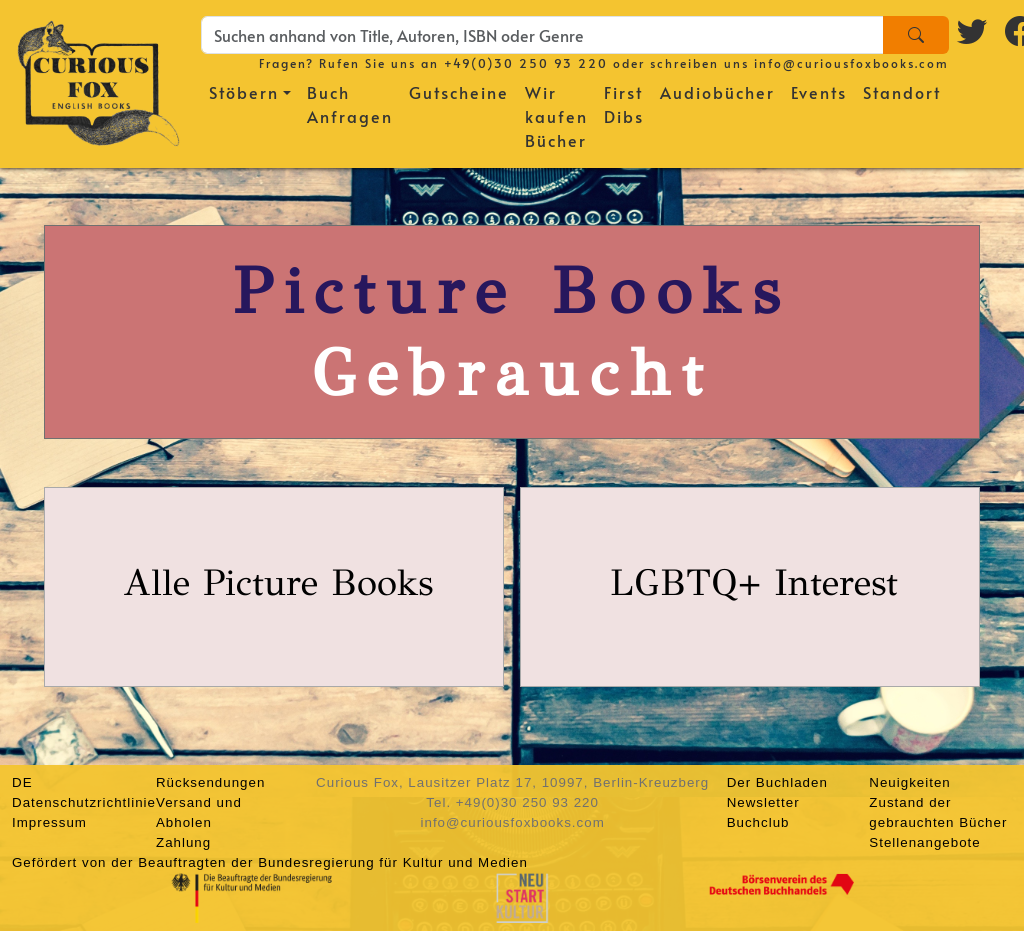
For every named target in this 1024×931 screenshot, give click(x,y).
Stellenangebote (924, 842)
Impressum (49, 822)
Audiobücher (717, 92)
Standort (902, 92)
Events (819, 92)
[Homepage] (98, 80)
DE (22, 782)
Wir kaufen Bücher (556, 116)
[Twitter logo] (973, 31)
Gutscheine (459, 92)
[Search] (916, 35)
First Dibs (624, 104)
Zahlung (183, 842)
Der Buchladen (777, 782)
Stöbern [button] (244, 92)
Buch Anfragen (350, 104)
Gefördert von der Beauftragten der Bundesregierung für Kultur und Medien (270, 862)
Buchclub (758, 822)
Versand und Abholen (199, 812)
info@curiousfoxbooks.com (851, 63)
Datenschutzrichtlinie (84, 802)
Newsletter (763, 802)
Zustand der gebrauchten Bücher (938, 812)
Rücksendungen (210, 782)
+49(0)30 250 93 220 (526, 63)
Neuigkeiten (909, 782)
